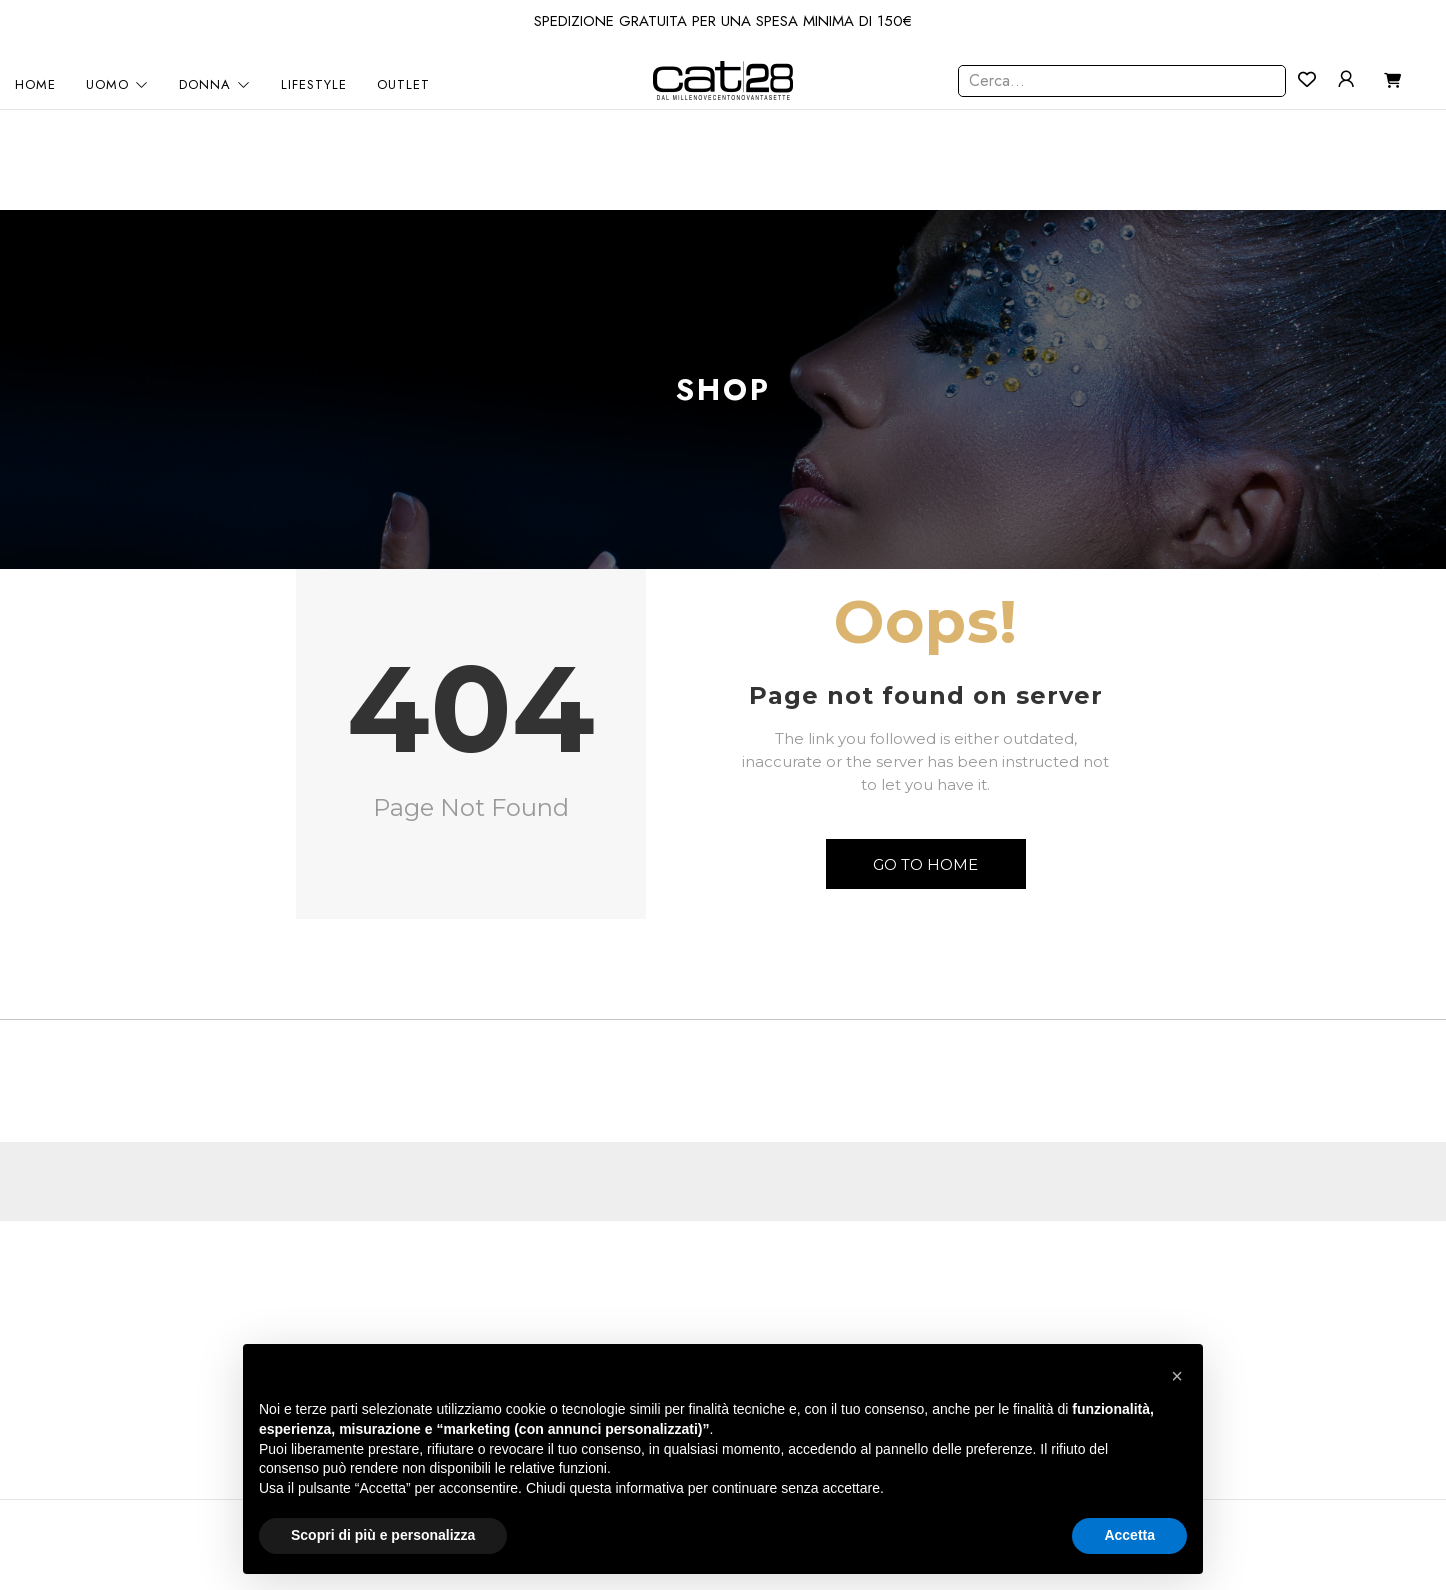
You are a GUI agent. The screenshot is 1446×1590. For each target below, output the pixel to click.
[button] (1177, 1376)
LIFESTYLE (314, 85)
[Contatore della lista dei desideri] (1307, 79)
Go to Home (925, 864)
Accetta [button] (1129, 1535)
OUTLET (403, 85)
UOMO (117, 85)
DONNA (215, 85)
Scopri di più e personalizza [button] (383, 1535)
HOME (35, 85)
